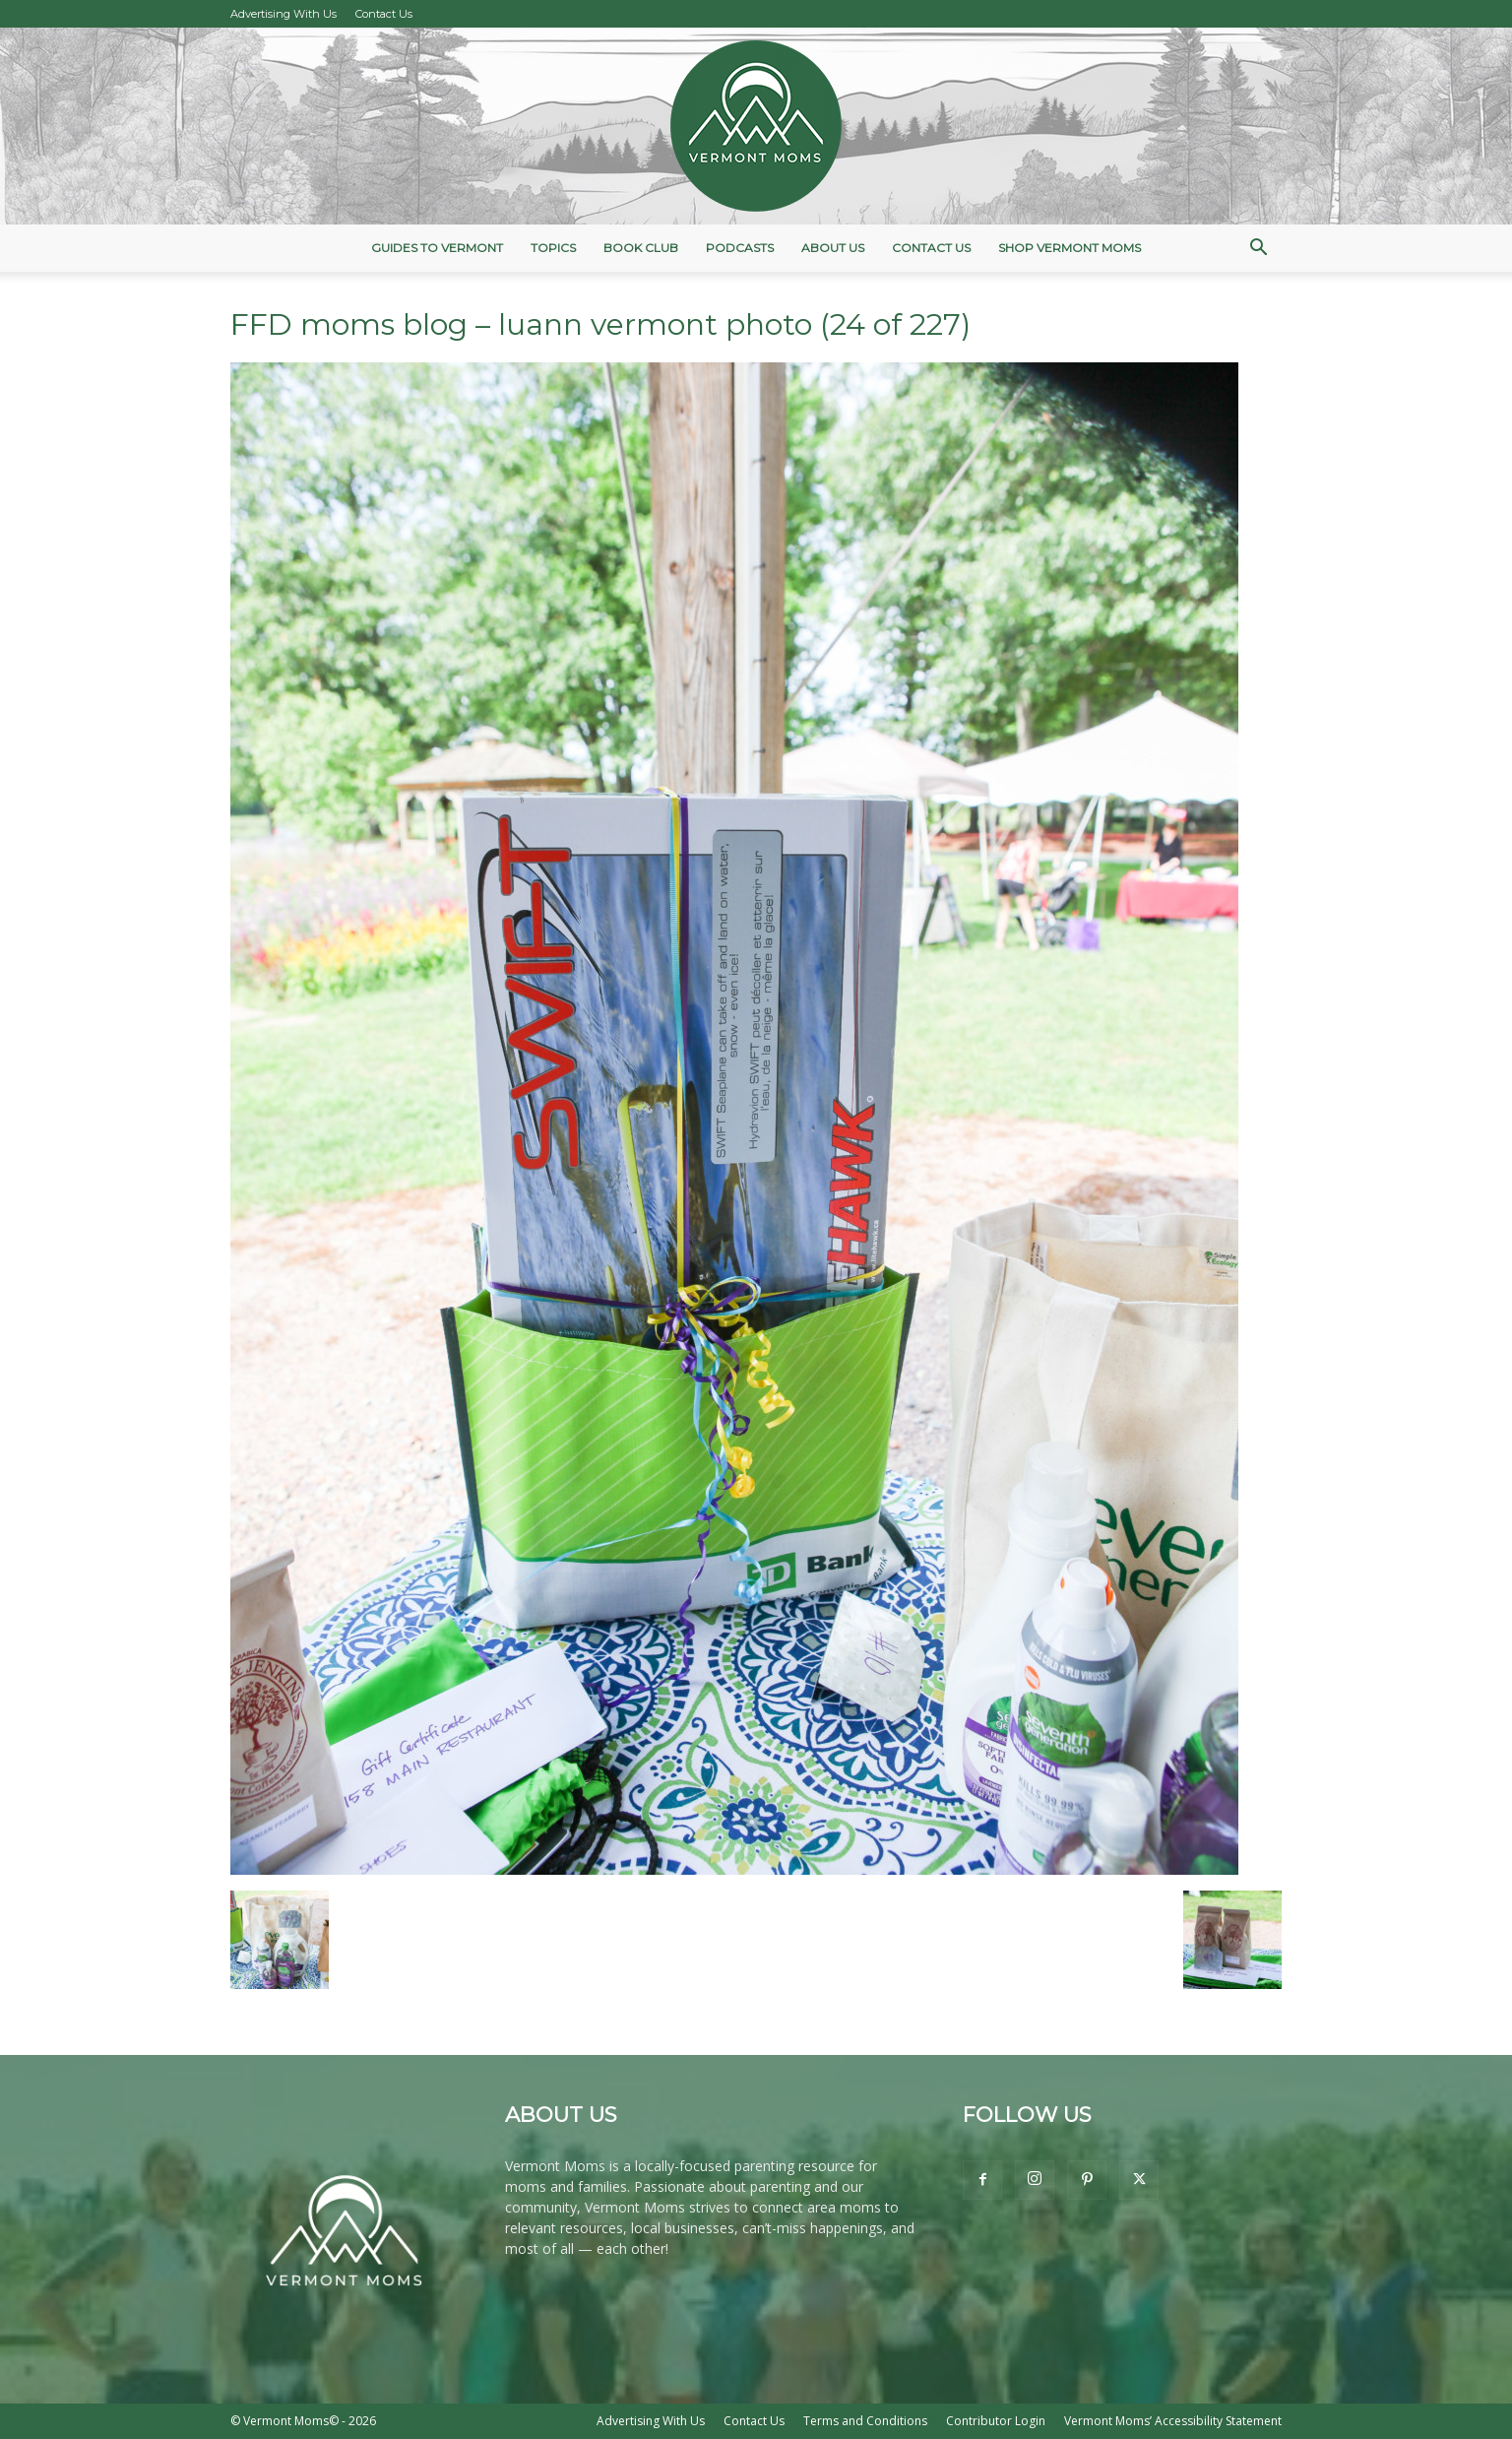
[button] (1258, 249)
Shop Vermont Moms (1069, 247)
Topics (553, 247)
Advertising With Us (283, 14)
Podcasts (740, 247)
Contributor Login (995, 2420)
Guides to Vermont (437, 247)
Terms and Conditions (865, 2420)
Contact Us (383, 14)
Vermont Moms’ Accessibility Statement (1173, 2420)
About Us (832, 247)
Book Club (640, 247)
